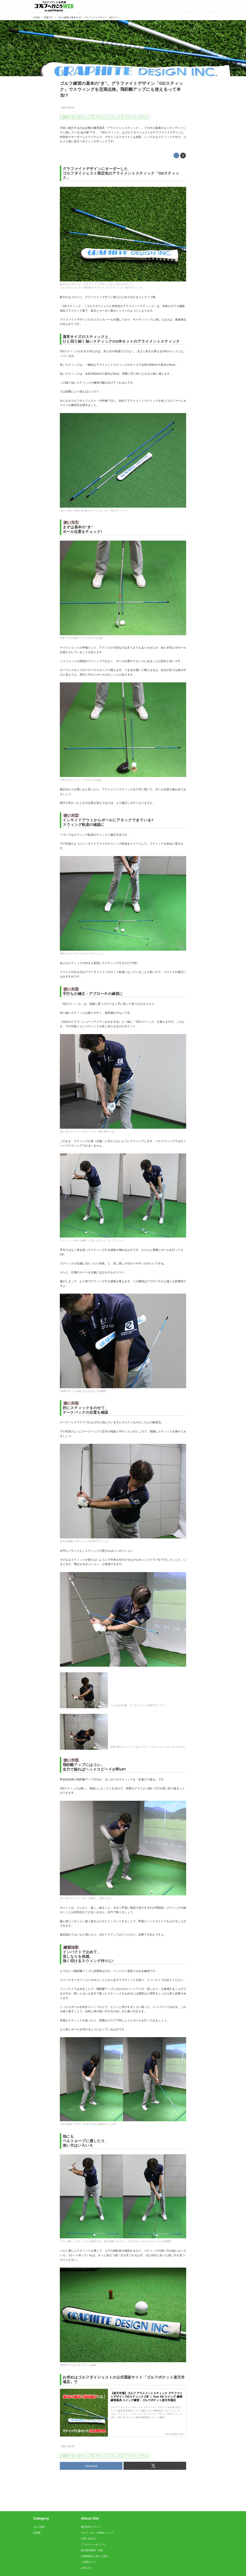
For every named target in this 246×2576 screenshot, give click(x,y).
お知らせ (86, 2567)
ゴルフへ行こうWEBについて (97, 2532)
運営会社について (91, 2526)
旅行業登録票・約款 (92, 2550)
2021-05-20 (67, 107)
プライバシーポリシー (93, 2544)
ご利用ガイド (88, 2562)
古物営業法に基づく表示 (94, 2556)
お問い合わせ (88, 2538)
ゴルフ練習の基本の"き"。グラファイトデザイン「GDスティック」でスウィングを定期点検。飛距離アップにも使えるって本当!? (121, 89)
